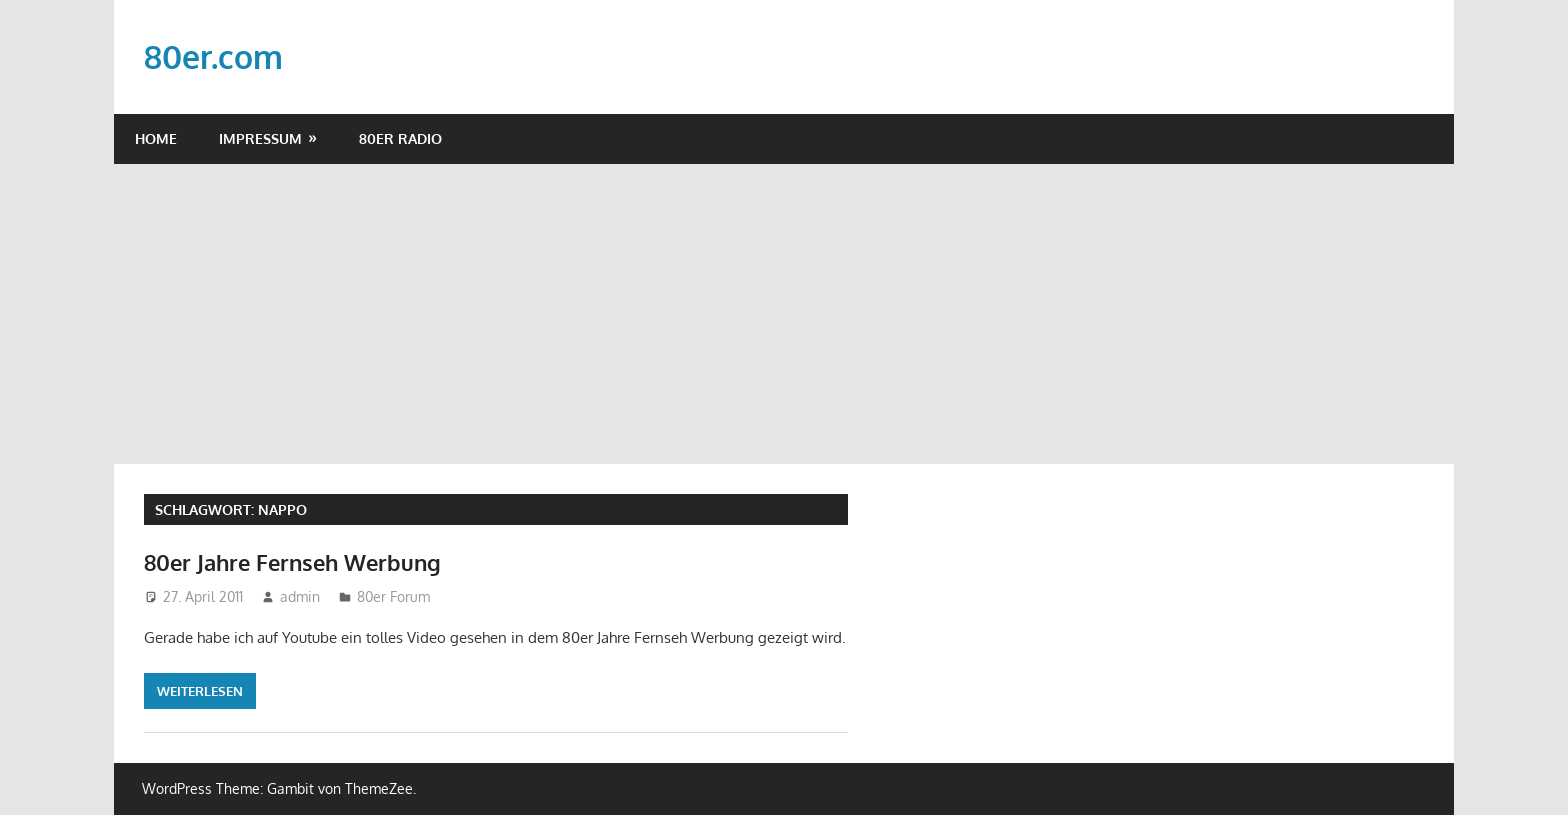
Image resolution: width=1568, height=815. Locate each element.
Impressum (260, 138)
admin (300, 596)
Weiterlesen (200, 691)
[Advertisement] (784, 314)
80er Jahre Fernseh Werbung (292, 562)
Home (156, 138)
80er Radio (400, 138)
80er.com (213, 56)
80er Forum (393, 596)
